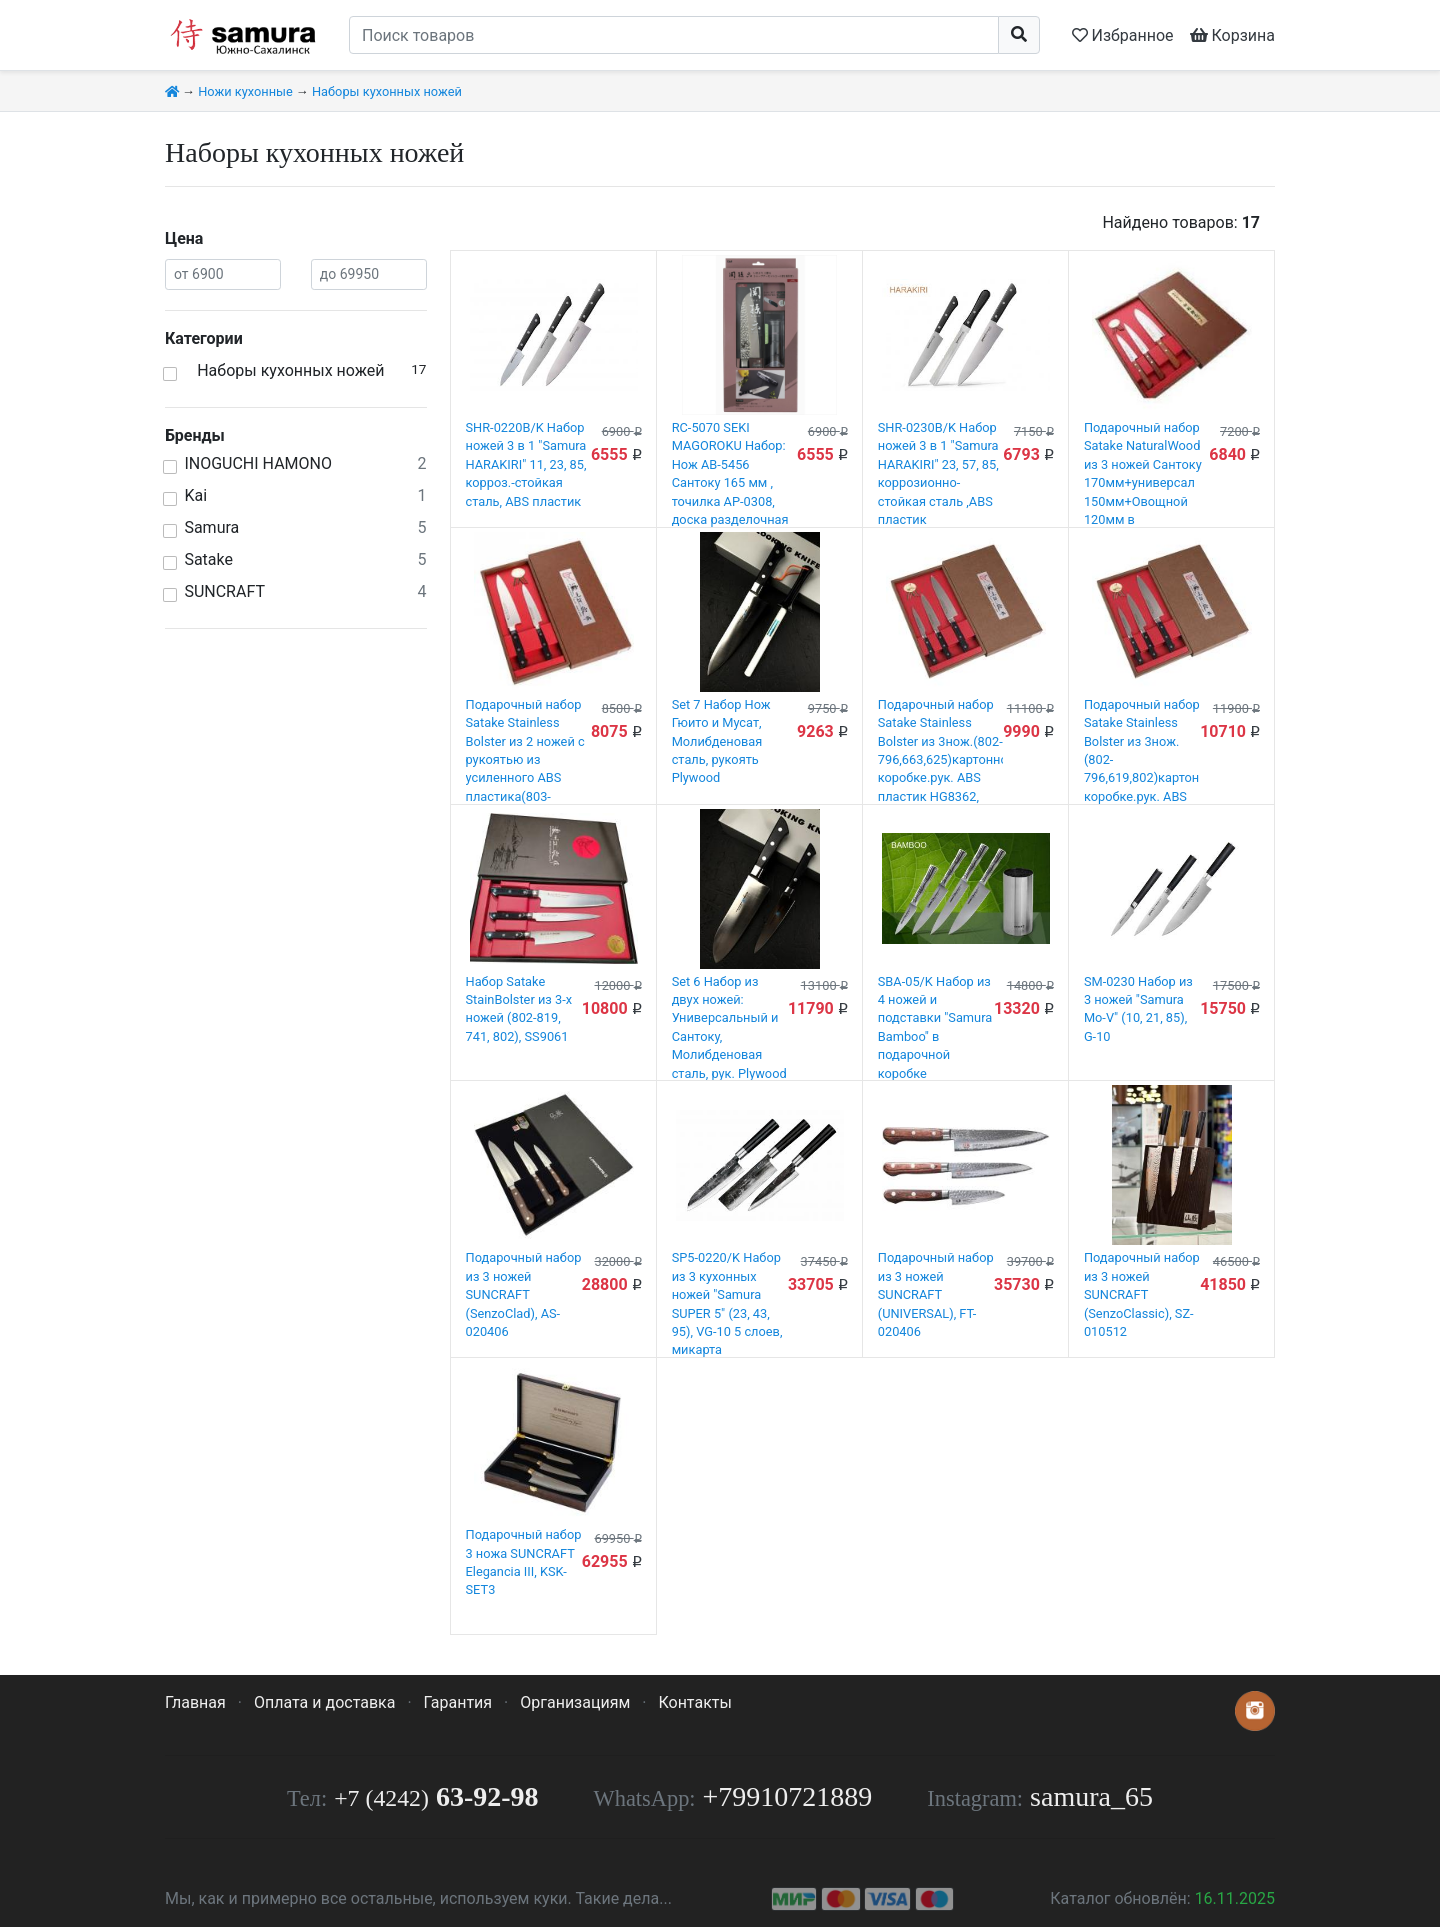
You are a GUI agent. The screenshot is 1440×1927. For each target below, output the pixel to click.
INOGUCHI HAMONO (258, 463)
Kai (195, 495)
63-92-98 (436, 1796)
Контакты (694, 1702)
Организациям (575, 1702)
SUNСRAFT (224, 591)
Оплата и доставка (324, 1702)
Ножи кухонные (245, 91)
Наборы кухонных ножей (387, 91)
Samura (211, 527)
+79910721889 (788, 1796)
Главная (195, 1702)
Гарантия (458, 1702)
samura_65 (1091, 1796)
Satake (208, 559)
